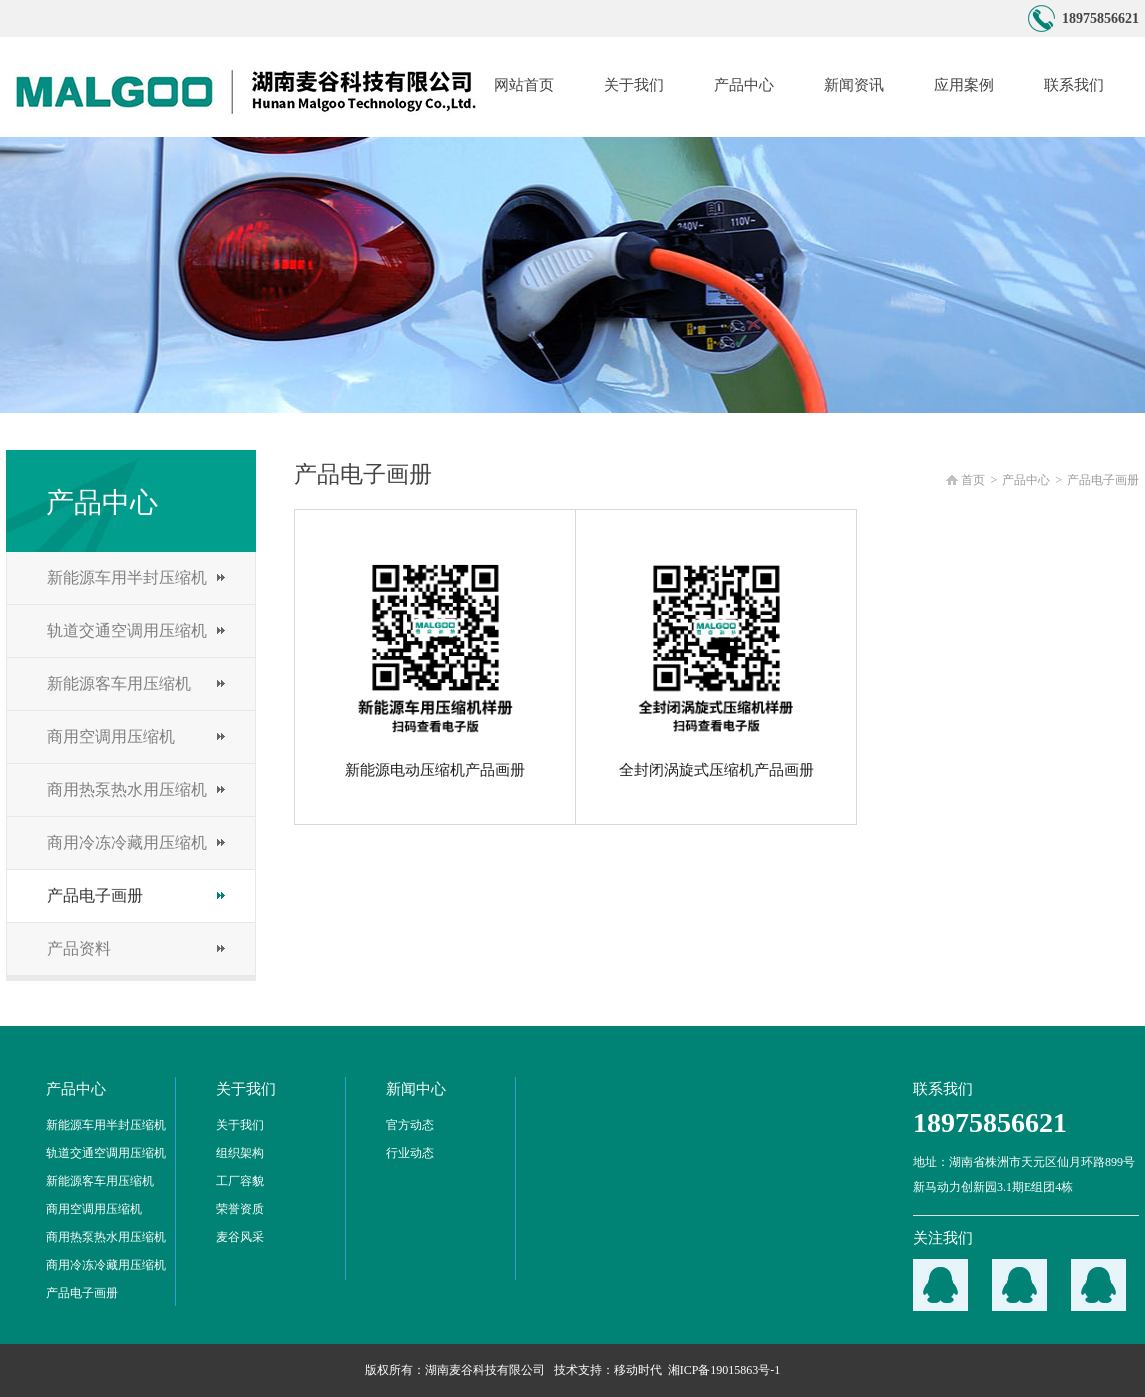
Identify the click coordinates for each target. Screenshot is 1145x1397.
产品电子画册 (95, 895)
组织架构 (240, 1153)
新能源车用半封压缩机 (127, 577)
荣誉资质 (240, 1209)
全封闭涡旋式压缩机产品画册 (716, 664)
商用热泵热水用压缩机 (127, 789)
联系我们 (1074, 85)
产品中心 (744, 85)
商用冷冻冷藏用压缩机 (127, 842)
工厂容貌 (240, 1181)
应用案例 (964, 85)
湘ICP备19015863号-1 (724, 1370)
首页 (973, 480)
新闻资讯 (854, 85)
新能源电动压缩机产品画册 (435, 664)
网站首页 (524, 85)
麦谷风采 (240, 1237)
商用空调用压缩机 (111, 736)
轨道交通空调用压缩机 (127, 630)
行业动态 (410, 1153)
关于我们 (634, 85)
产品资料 (79, 948)
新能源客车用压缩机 (119, 683)
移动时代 (638, 1370)
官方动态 (410, 1125)
